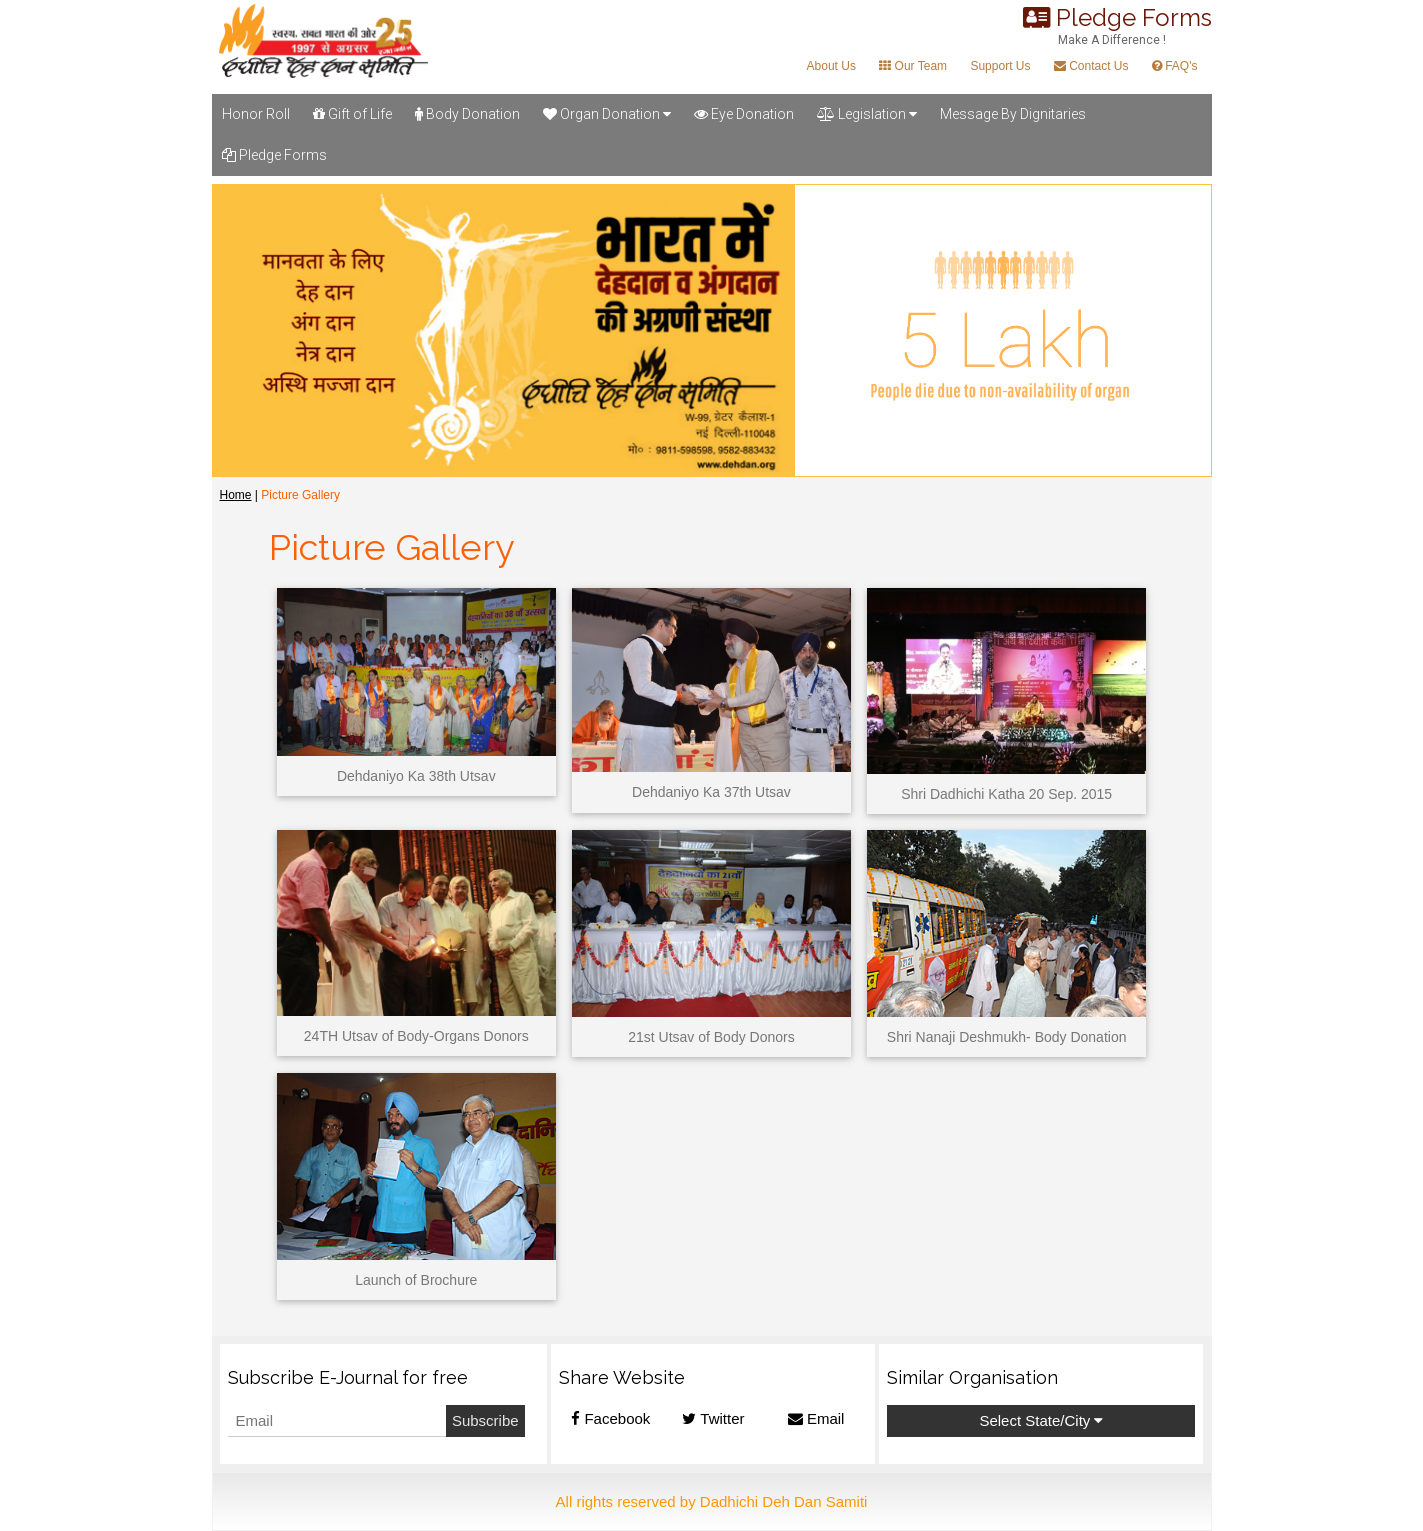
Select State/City (1041, 1420)
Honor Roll (256, 114)
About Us (831, 66)
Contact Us (1091, 66)
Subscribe (485, 1420)
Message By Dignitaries (1013, 114)
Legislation (867, 114)
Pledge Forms (274, 155)
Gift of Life (352, 114)
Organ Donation (607, 114)
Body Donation (467, 114)
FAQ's (1175, 66)
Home (236, 495)
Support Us (1000, 66)
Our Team (913, 66)
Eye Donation (744, 114)
